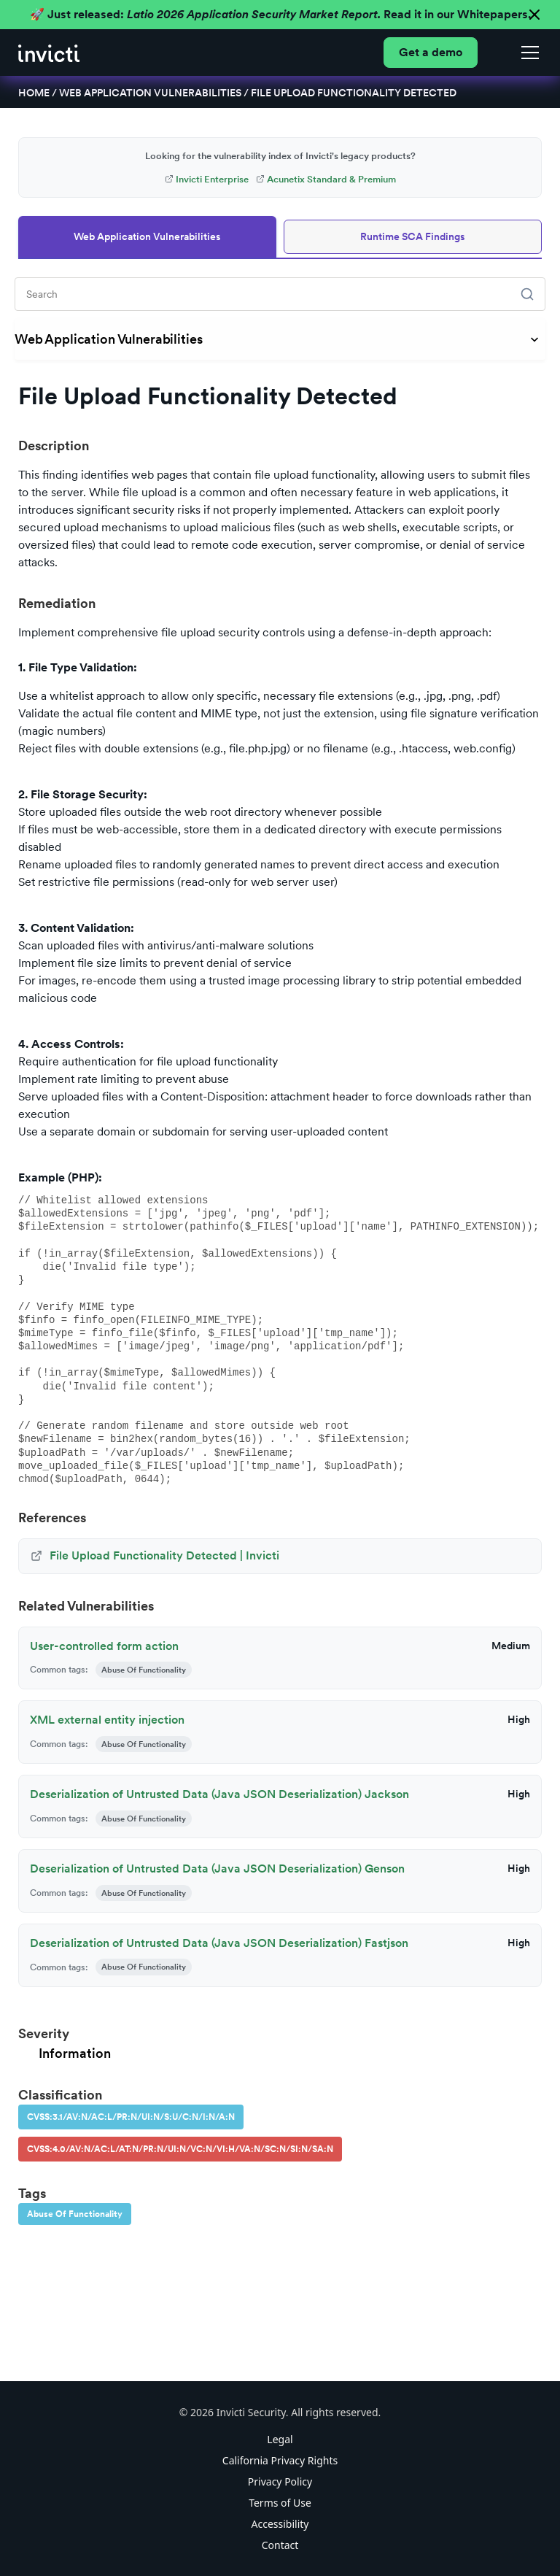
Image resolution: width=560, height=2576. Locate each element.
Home (34, 93)
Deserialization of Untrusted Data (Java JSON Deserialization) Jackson (219, 1794)
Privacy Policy (280, 2481)
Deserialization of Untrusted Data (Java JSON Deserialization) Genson (217, 1868)
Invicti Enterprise (207, 179)
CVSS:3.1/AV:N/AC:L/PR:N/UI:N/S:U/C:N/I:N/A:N (131, 2117)
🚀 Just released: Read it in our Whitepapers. (280, 14)
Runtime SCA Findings (412, 236)
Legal (279, 2439)
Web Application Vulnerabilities (150, 93)
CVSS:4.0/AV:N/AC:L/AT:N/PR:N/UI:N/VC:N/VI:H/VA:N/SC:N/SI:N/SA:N (180, 2149)
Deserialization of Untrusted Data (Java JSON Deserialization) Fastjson (219, 1943)
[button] (527, 52)
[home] (48, 52)
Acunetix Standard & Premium (326, 179)
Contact (280, 2545)
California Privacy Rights (280, 2460)
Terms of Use (280, 2503)
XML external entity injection (107, 1720)
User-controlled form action (104, 1646)
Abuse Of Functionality (74, 2214)
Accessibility (280, 2524)
